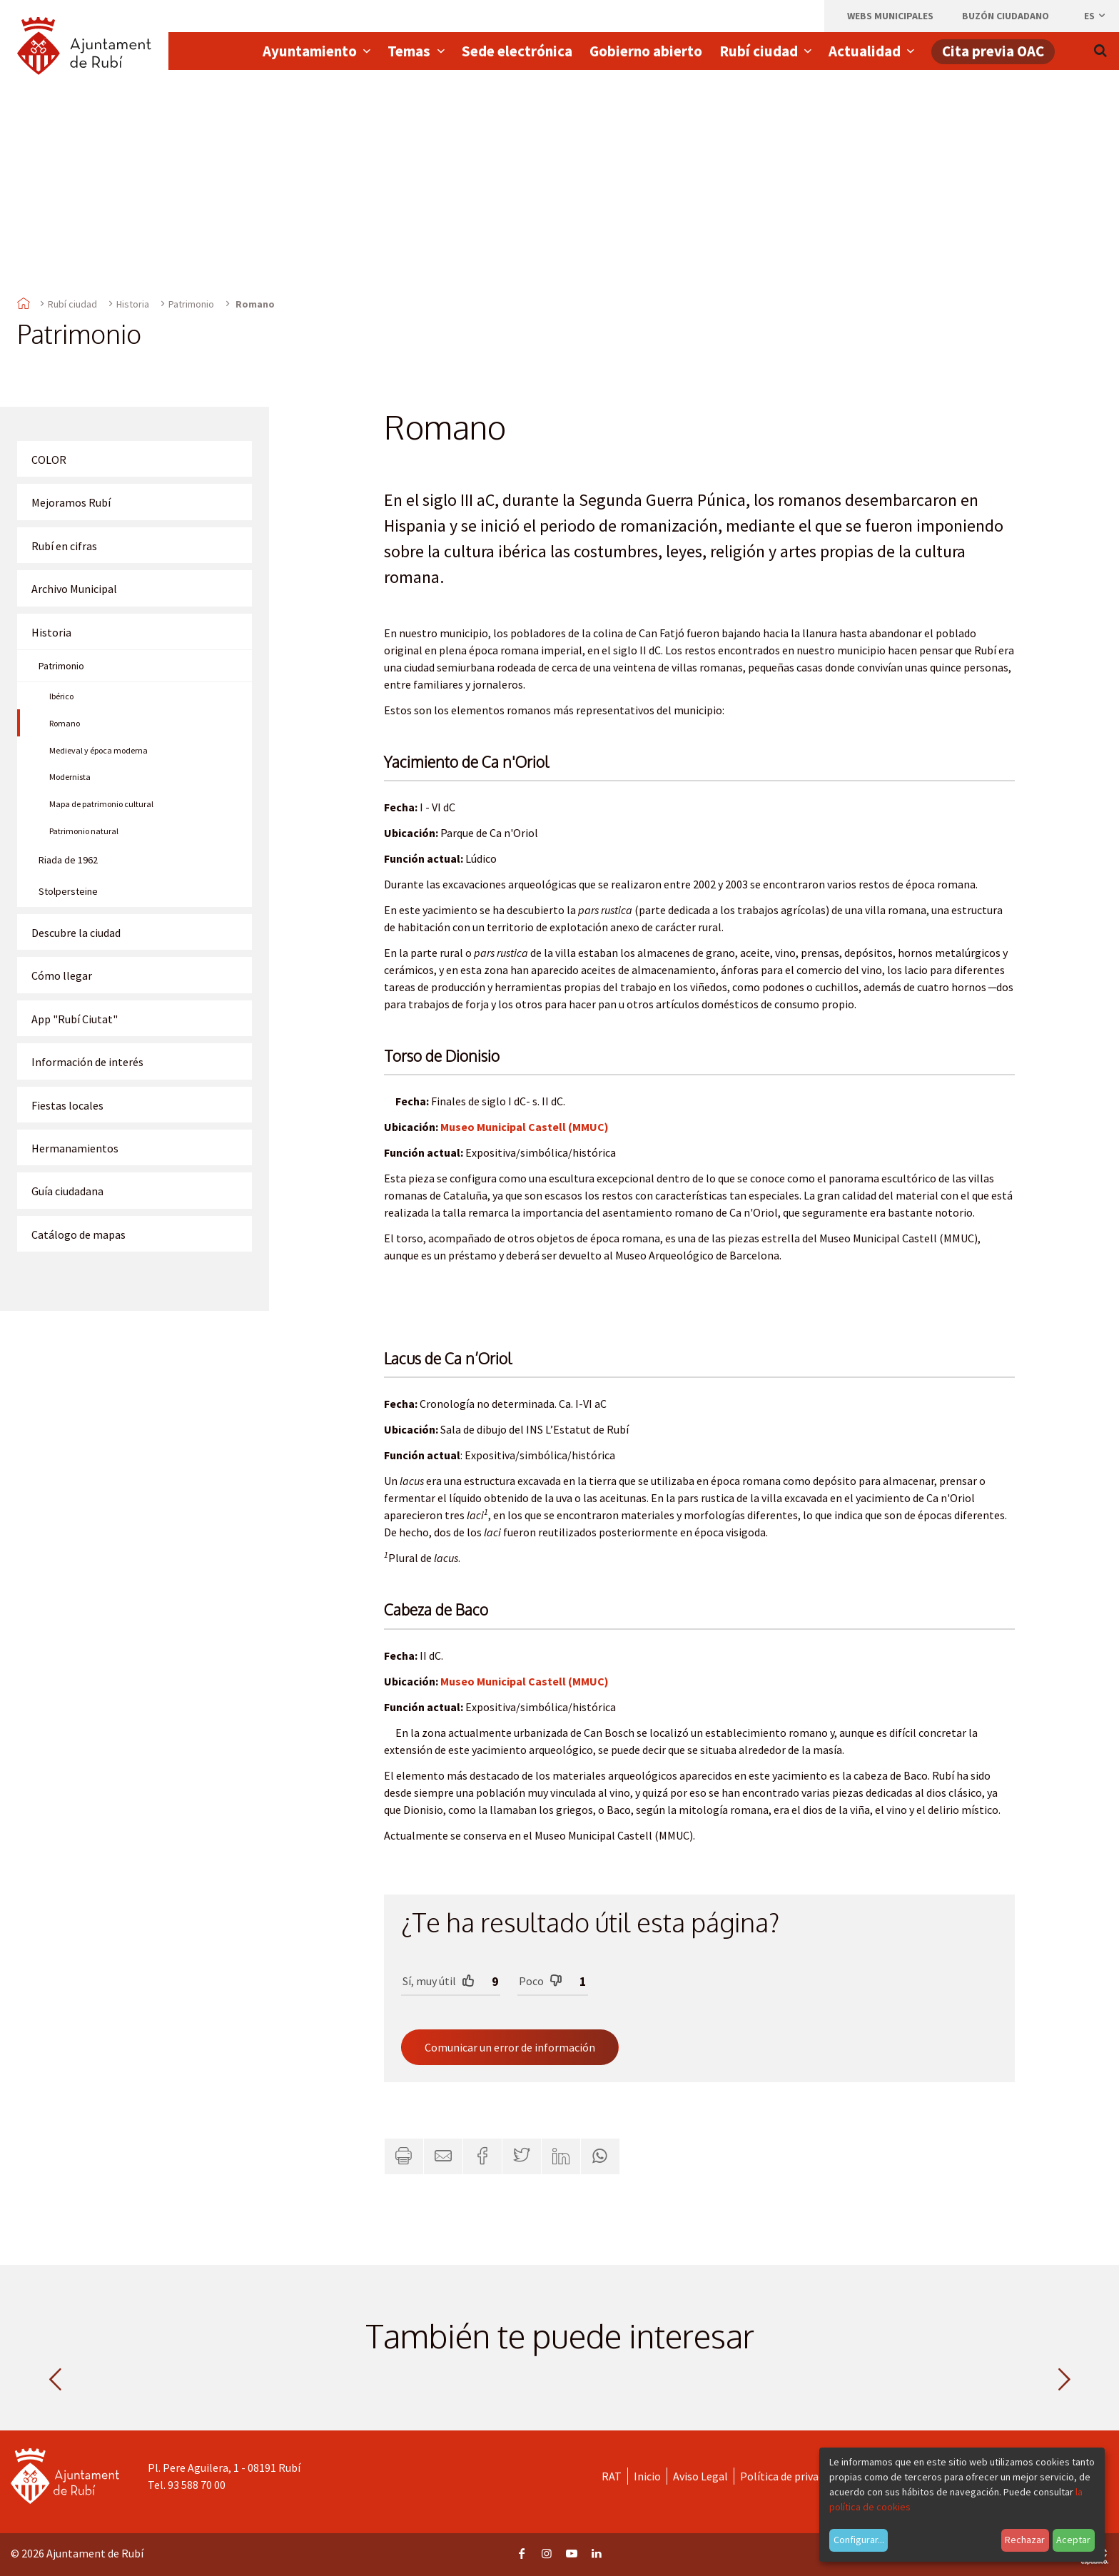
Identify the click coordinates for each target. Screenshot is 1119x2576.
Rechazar (1025, 2539)
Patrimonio (191, 304)
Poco (540, 1980)
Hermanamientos (74, 1148)
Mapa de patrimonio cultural (101, 803)
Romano (64, 723)
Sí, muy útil (438, 1980)
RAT (612, 2476)
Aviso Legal (700, 2476)
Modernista (70, 776)
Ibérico (61, 696)
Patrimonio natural (83, 831)
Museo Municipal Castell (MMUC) (524, 1127)
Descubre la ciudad (76, 933)
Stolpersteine (68, 891)
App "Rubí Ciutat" (74, 1019)
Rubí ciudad (72, 304)
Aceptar (1073, 2539)
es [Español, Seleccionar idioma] (1095, 15)
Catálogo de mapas (78, 1234)
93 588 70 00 (197, 2485)
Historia (132, 304)
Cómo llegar (61, 975)
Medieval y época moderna (98, 750)
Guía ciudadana (67, 1191)
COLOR (48, 459)
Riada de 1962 (68, 859)
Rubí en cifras (64, 546)
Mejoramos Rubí (71, 502)
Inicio (647, 2476)
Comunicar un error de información (510, 2047)
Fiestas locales (67, 1105)
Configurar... (859, 2539)
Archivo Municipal (74, 589)
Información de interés (87, 1062)
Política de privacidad (792, 2476)
